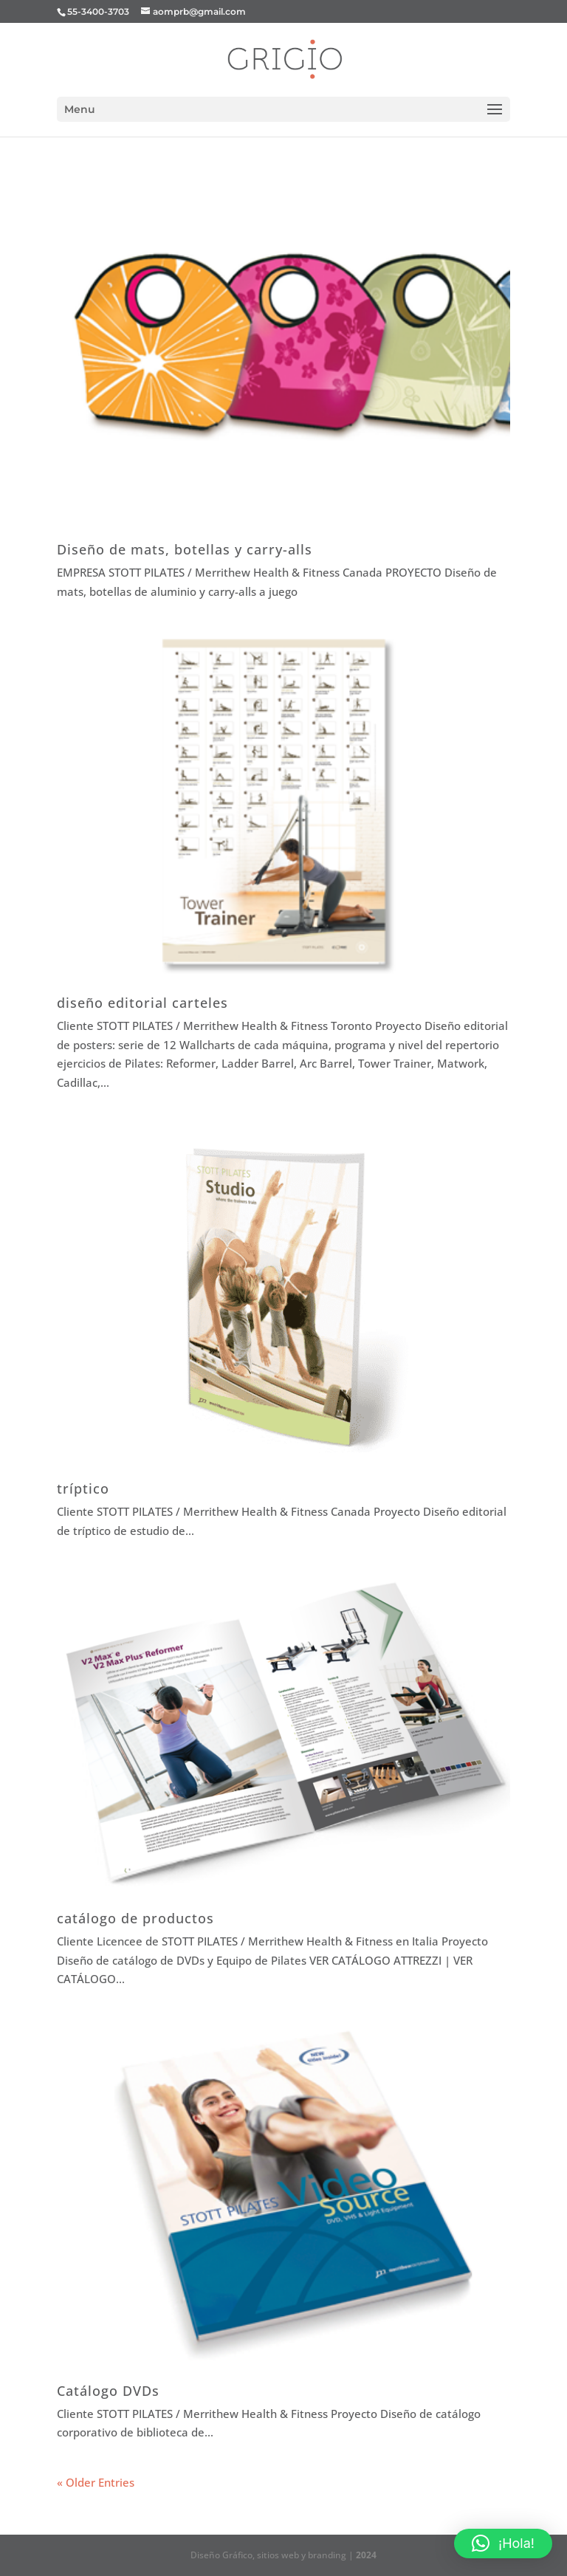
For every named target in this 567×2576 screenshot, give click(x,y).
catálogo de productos (135, 1918)
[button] (503, 2543)
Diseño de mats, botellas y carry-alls (184, 549)
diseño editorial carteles (142, 1002)
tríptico (83, 1488)
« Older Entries (95, 2482)
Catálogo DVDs (108, 2391)
